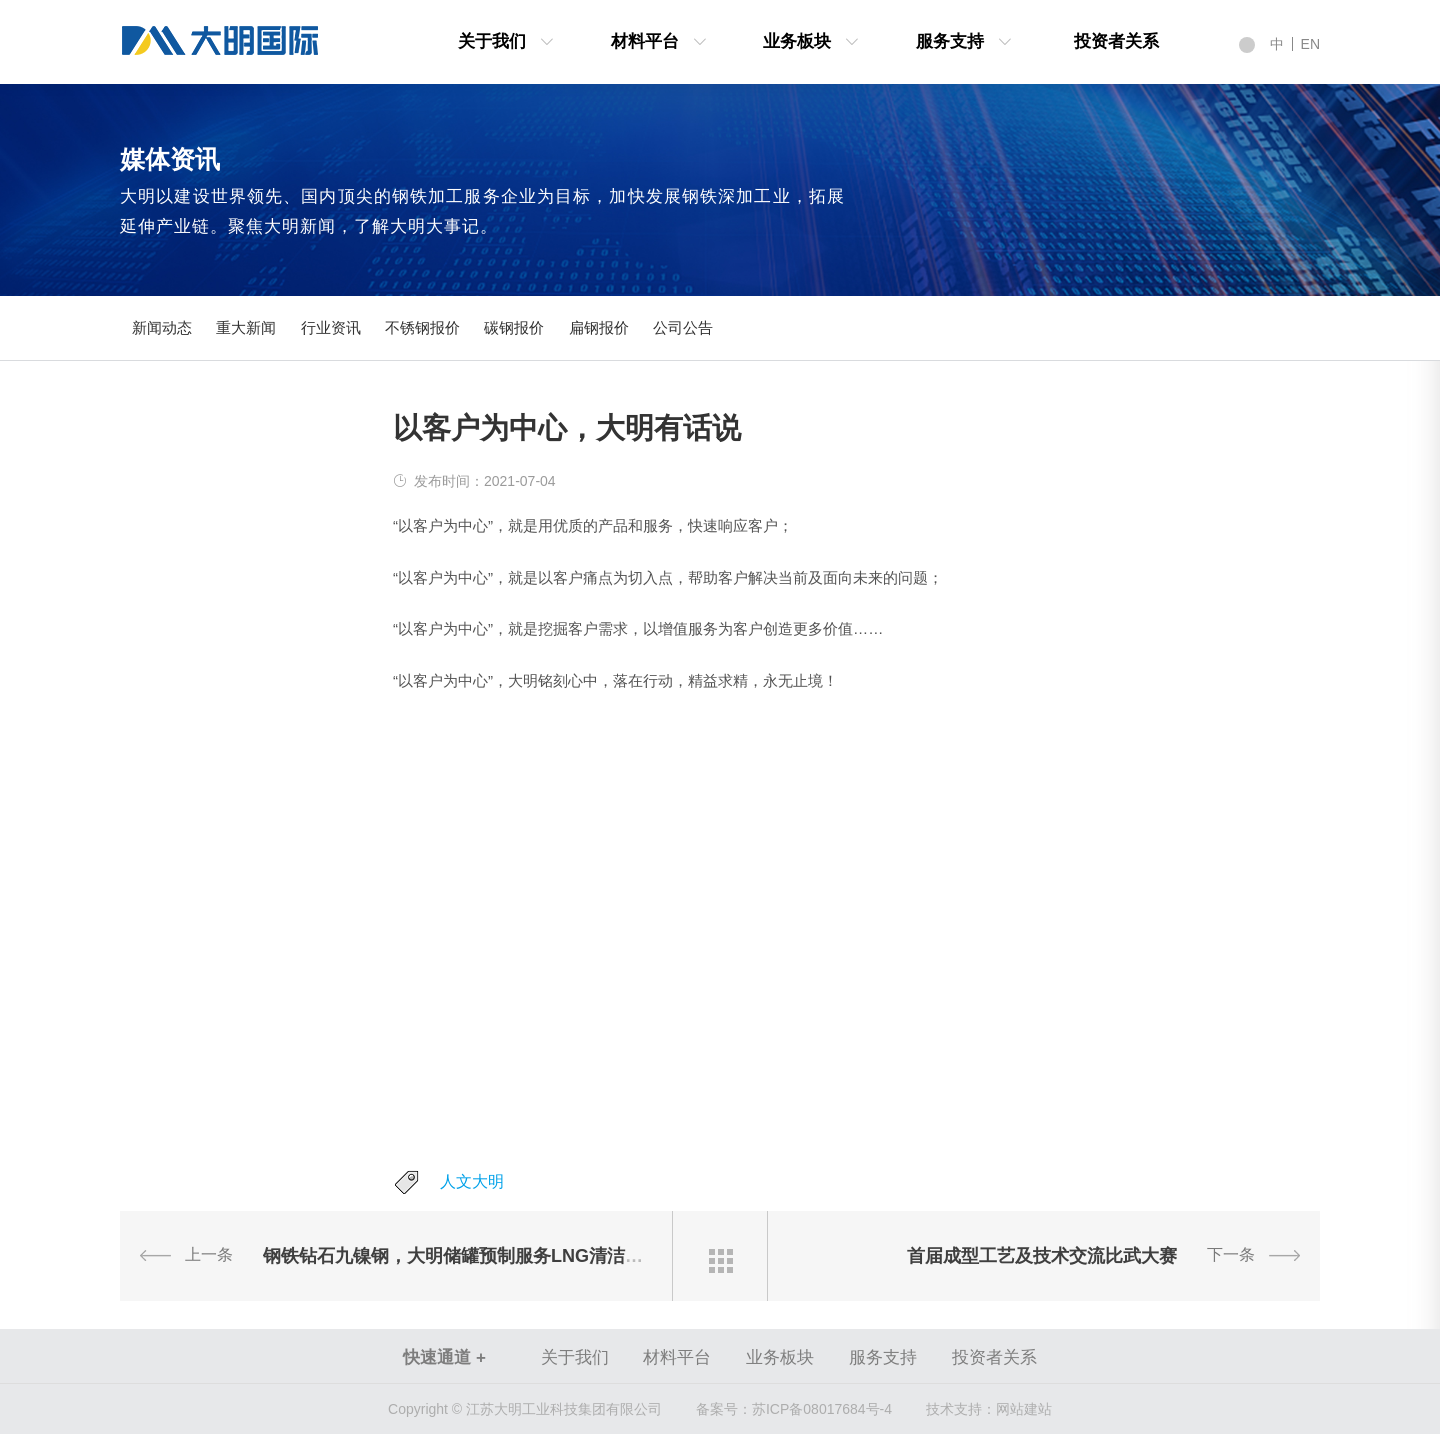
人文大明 (472, 1181)
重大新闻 (246, 327)
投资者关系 (1116, 41)
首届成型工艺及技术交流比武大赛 (1042, 1256)
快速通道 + (444, 1357)
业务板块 (797, 41)
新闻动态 (162, 327)
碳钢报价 (514, 327)
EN (1310, 44)
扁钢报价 (599, 327)
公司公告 (683, 327)
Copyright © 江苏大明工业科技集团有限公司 (525, 1409)
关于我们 (492, 41)
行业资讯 (331, 327)
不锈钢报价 (422, 327)
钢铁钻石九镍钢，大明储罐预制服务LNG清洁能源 (462, 1256)
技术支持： (961, 1409)
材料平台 (645, 41)
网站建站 (1024, 1409)
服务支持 (950, 41)
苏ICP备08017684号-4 (794, 1409)
